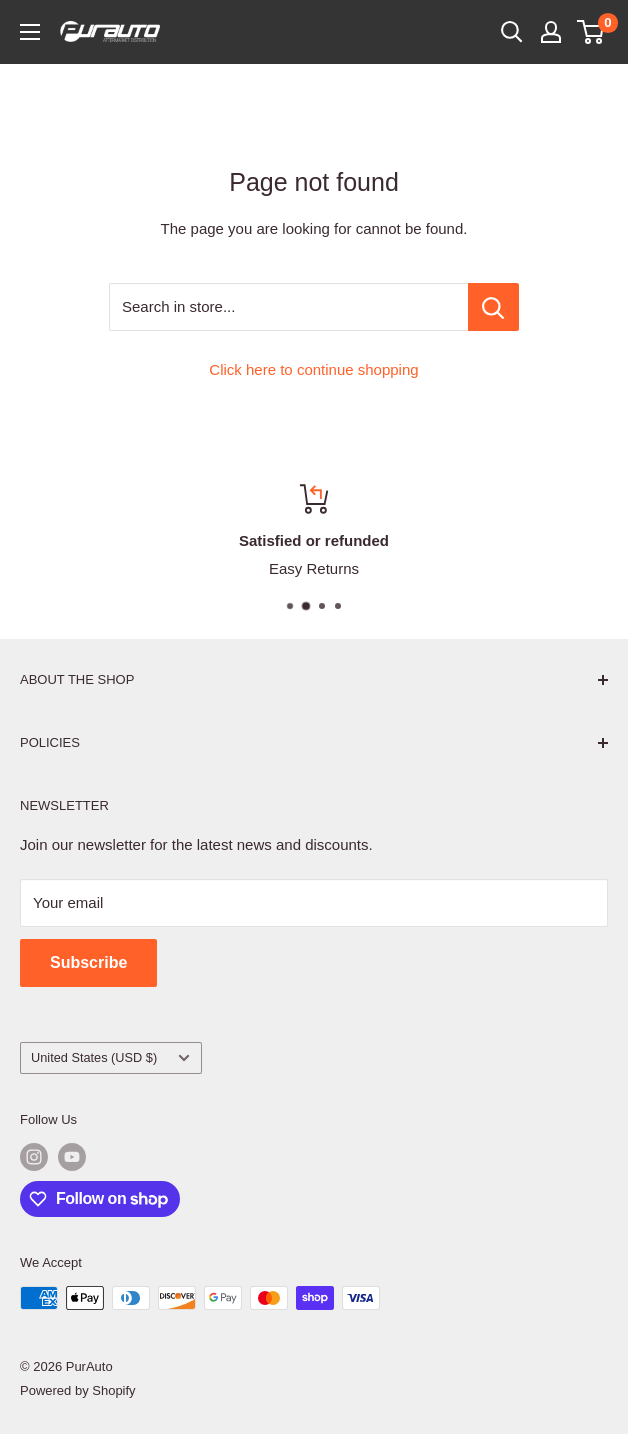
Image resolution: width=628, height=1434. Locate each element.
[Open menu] (30, 32)
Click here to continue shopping (313, 369)
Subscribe (88, 962)
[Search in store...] (493, 307)
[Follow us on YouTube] (72, 1157)
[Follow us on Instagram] (34, 1157)
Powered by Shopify (78, 1390)
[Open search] (512, 32)
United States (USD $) (110, 1057)
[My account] (551, 32)
